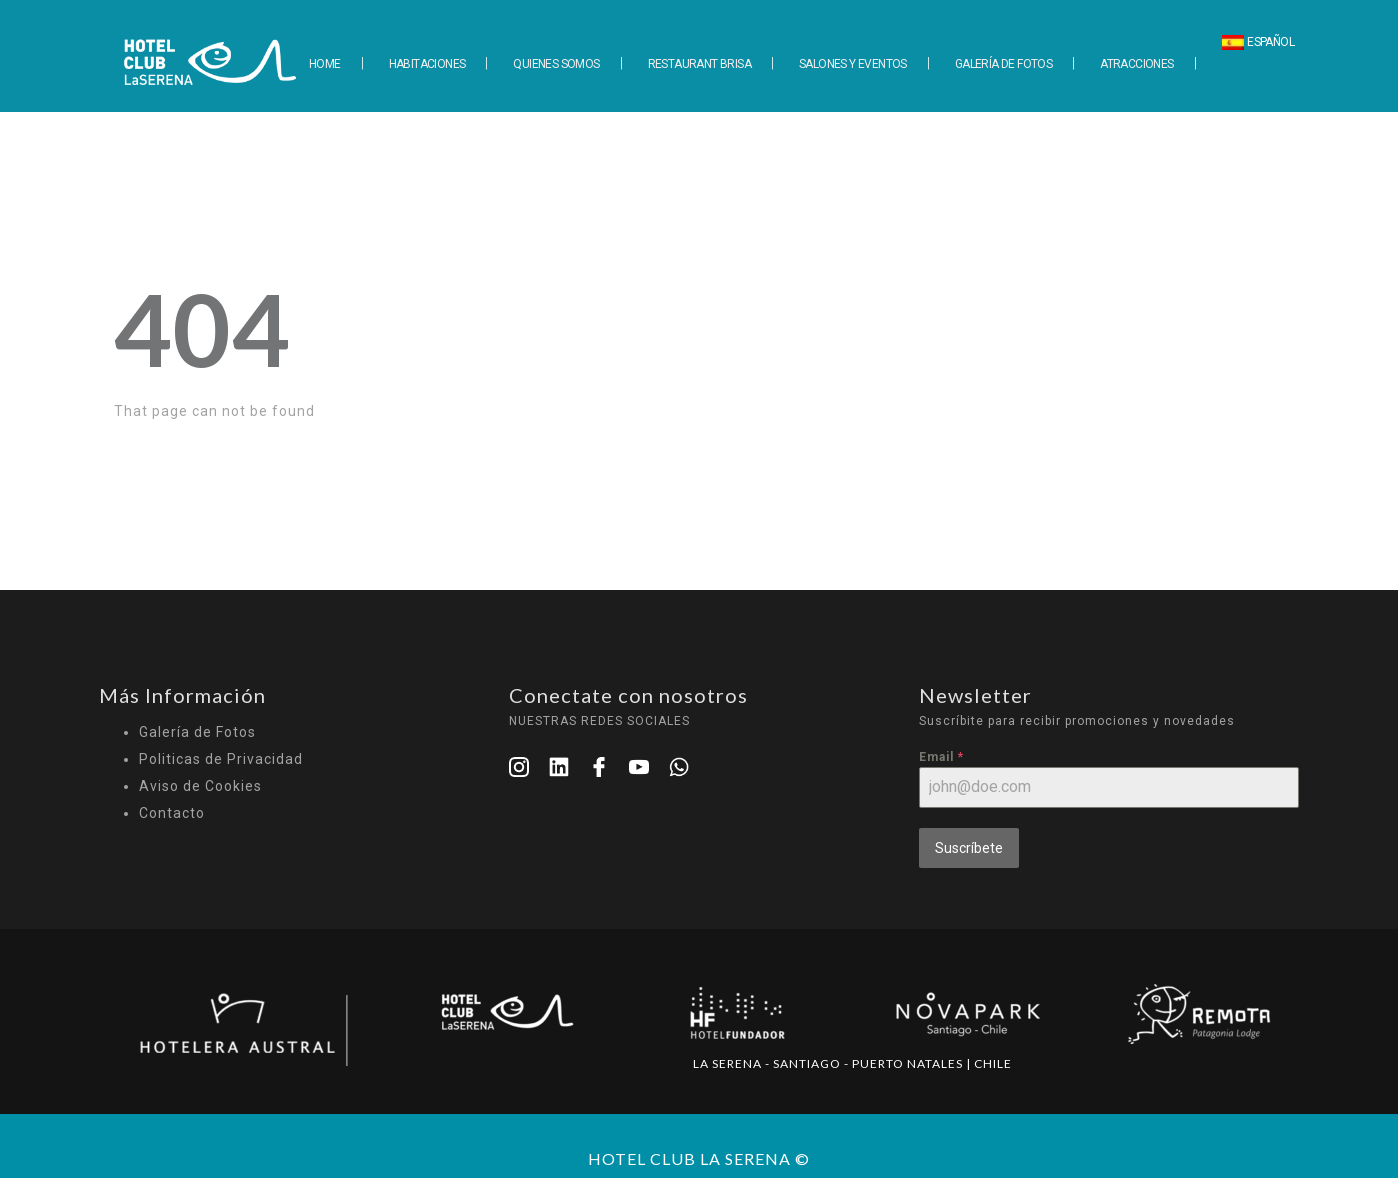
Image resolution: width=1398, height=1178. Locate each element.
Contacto (172, 813)
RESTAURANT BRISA (699, 64)
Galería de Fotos (197, 732)
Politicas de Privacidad (221, 759)
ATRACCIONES (1136, 64)
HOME (325, 64)
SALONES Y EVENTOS (853, 64)
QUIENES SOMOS (556, 64)
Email (941, 757)
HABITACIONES (427, 64)
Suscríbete (969, 848)
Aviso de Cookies (200, 786)
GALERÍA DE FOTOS (1003, 64)
